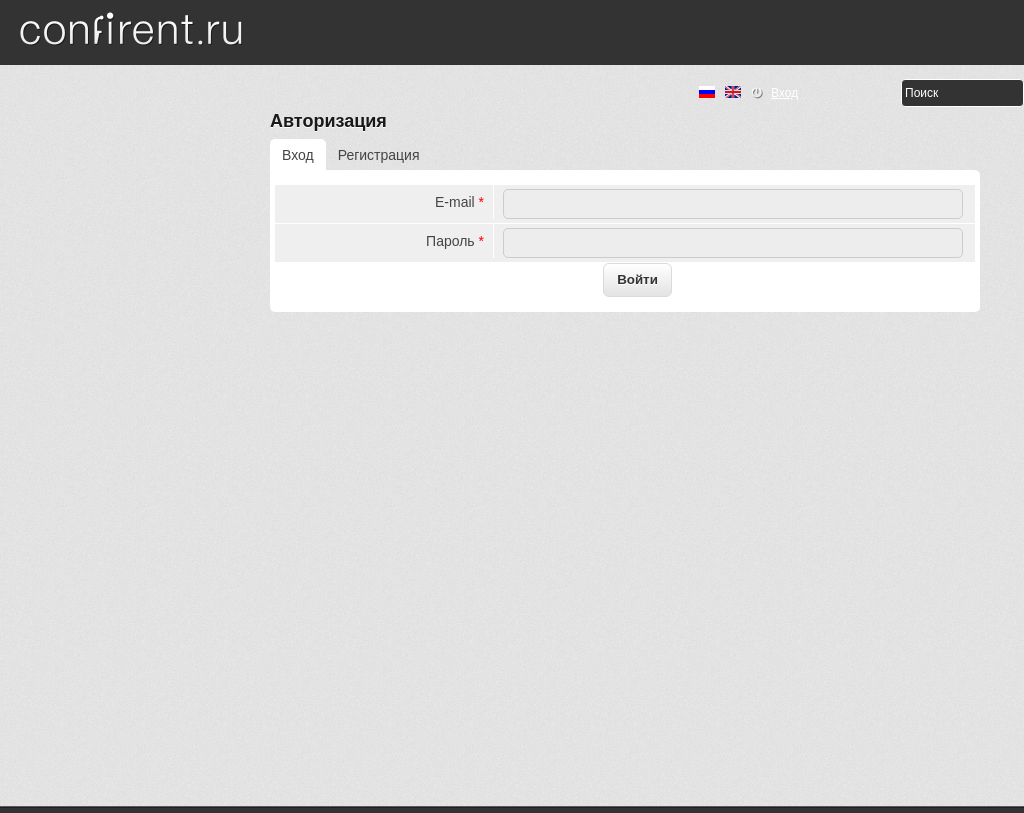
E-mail (459, 202)
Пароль (455, 241)
